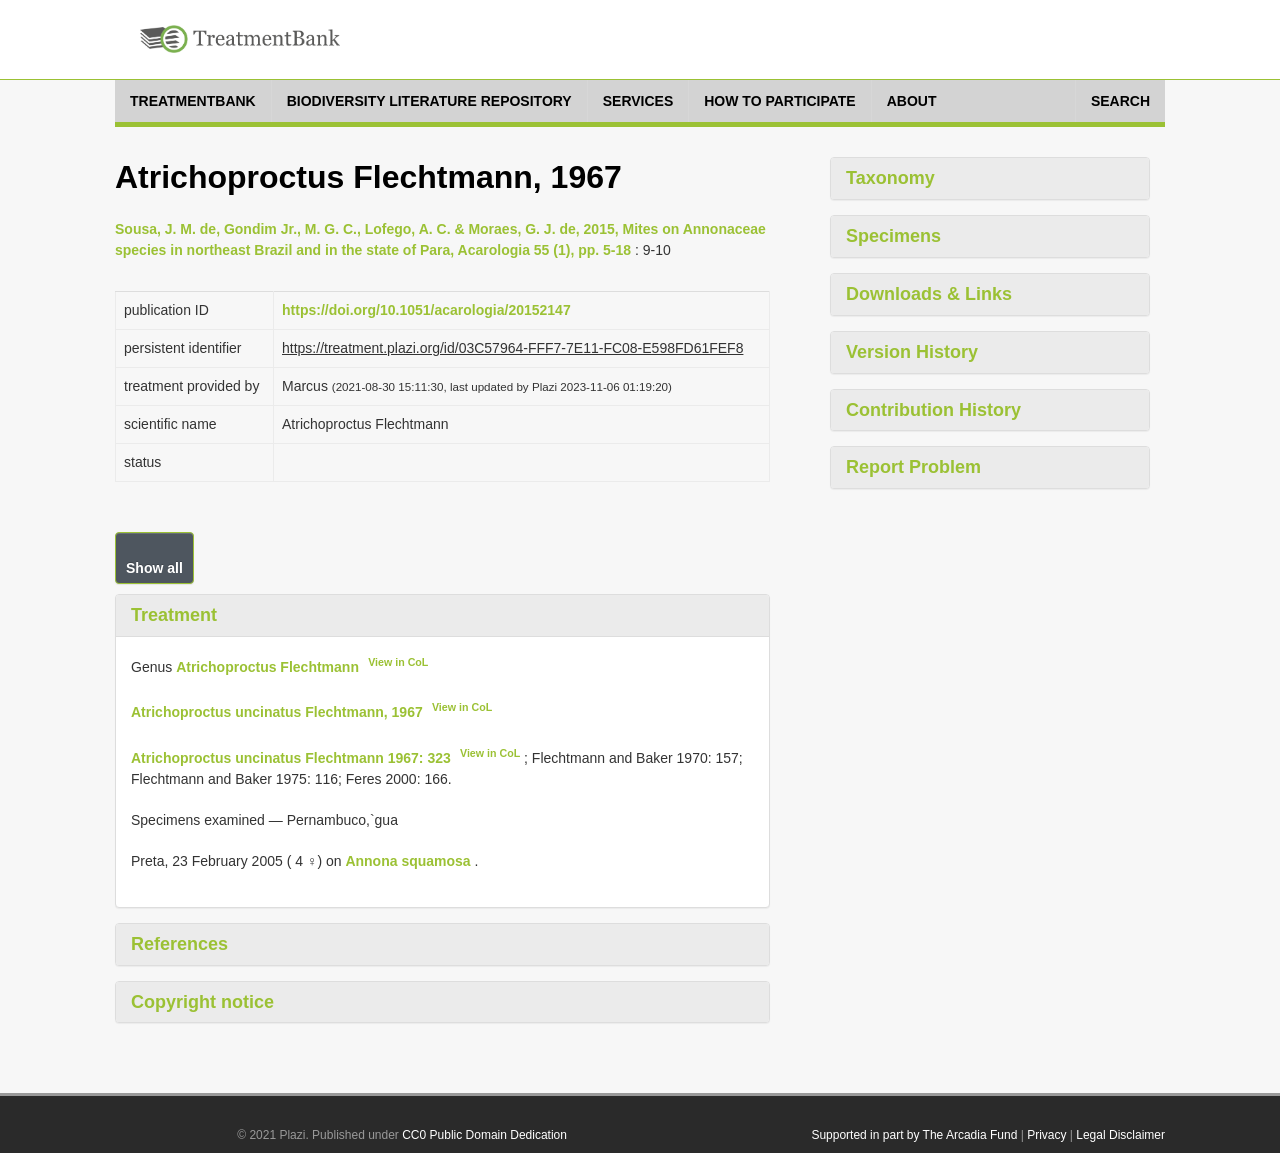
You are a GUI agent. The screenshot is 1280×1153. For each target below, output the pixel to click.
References (179, 944)
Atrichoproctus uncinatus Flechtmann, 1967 (277, 712)
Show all (154, 568)
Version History (912, 352)
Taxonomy (890, 178)
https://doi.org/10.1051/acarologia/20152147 (426, 310)
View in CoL (398, 662)
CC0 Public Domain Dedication (484, 1135)
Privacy (1046, 1135)
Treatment (174, 615)
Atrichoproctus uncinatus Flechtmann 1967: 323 (291, 758)
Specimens (893, 236)
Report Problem (913, 467)
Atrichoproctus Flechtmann (267, 666)
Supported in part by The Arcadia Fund (914, 1135)
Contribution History (933, 410)
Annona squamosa (407, 861)
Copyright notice (202, 1002)
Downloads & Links (929, 294)
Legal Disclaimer (1120, 1135)
